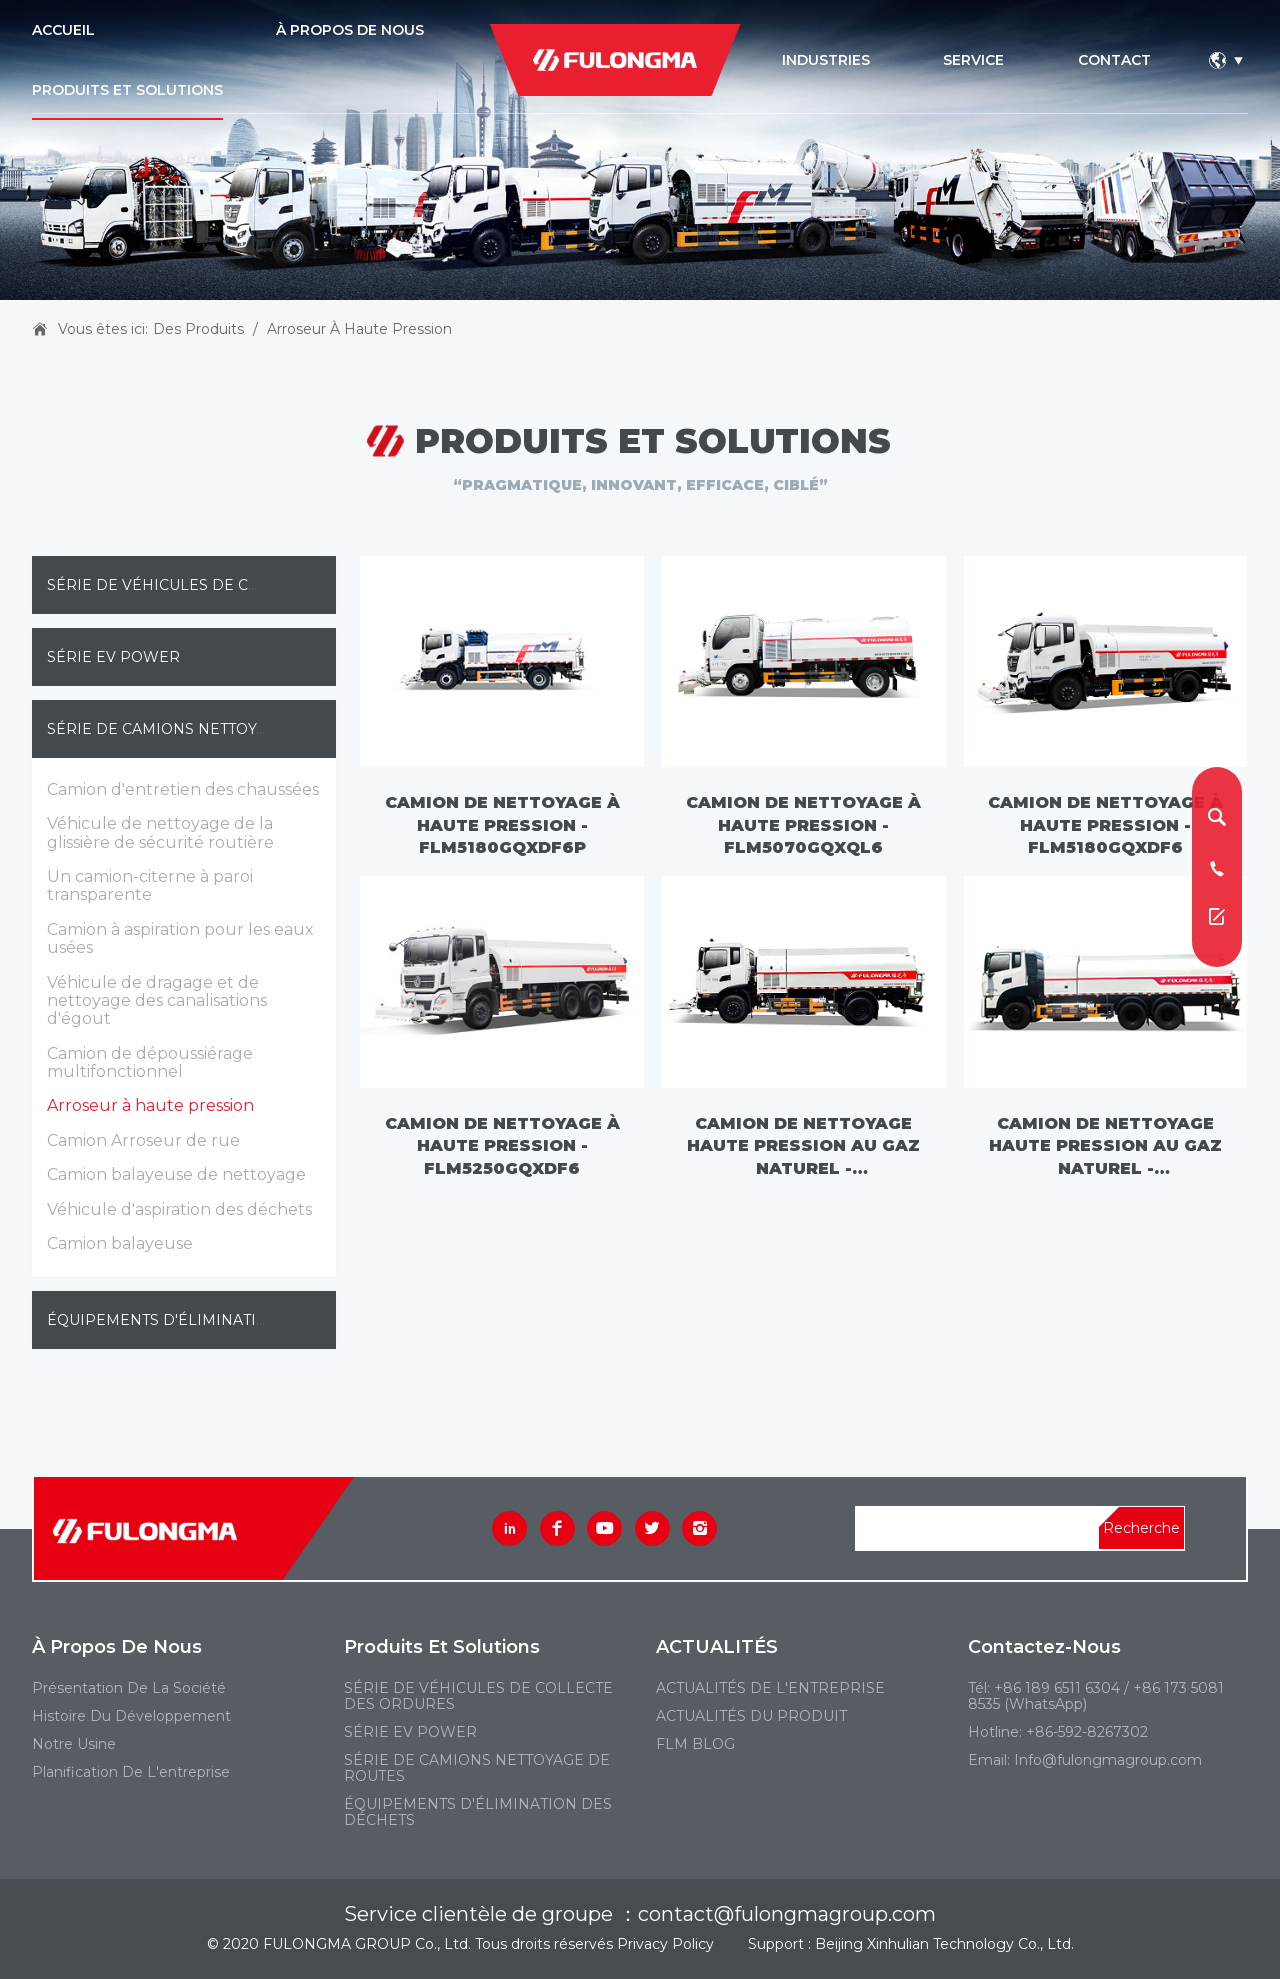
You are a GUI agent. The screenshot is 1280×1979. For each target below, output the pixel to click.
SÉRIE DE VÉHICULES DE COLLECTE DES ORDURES (239, 585)
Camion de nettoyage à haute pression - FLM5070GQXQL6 (803, 825)
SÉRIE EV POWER (113, 657)
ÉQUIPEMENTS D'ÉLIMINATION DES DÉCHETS (218, 1320)
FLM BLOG (695, 1744)
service (973, 60)
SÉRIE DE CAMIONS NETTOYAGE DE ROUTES (212, 729)
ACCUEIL (63, 30)
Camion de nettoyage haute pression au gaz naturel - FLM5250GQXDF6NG (1105, 1146)
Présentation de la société (129, 1688)
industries (826, 60)
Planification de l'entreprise (131, 1772)
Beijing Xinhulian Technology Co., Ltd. (944, 1944)
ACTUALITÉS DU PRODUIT (751, 1716)
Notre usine (74, 1744)
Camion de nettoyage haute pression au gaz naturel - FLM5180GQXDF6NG (803, 1146)
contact (1114, 60)
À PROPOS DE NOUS (350, 30)
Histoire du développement (131, 1716)
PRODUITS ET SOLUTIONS (127, 90)
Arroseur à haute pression (359, 329)
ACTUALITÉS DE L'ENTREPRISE (770, 1688)
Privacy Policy (665, 1944)
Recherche (1141, 1528)
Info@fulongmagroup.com (1108, 1760)
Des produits (198, 329)
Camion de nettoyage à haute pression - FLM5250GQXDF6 (502, 1146)
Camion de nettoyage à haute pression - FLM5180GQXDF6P (502, 825)
